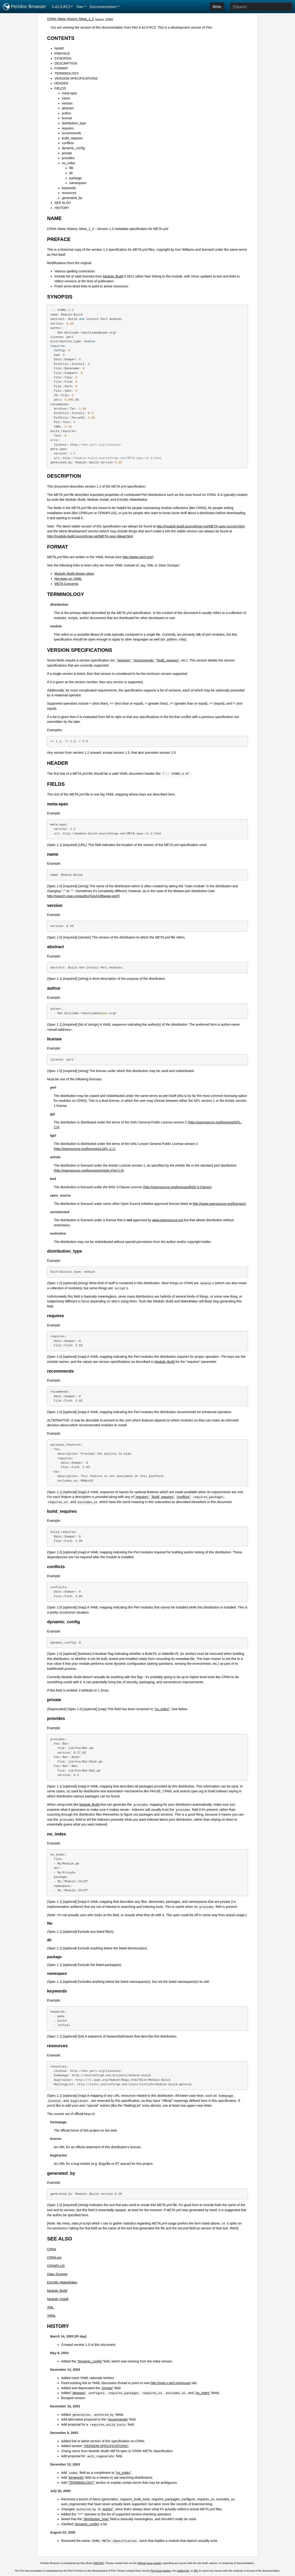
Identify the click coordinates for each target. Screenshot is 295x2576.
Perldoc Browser (24, 6)
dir (71, 173)
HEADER (61, 83)
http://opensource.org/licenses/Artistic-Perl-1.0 (89, 1170)
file (71, 168)
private (67, 153)
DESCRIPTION (65, 63)
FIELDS (60, 88)
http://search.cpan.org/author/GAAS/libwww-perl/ (82, 896)
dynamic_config (73, 148)
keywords (69, 188)
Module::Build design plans (74, 573)
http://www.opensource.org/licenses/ (219, 1204)
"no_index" (162, 1709)
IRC (196, 2570)
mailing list (183, 2570)
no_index (68, 163)
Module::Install (57, 2299)
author (66, 113)
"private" (107, 2388)
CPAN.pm (54, 2257)
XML (50, 2307)
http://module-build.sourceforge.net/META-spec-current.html (200, 526)
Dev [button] (80, 6)
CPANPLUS (56, 2266)
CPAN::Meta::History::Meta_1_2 (70, 19)
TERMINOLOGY (66, 73)
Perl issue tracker (160, 2570)
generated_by (72, 198)
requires (68, 128)
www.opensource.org (167, 1220)
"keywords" (76, 2477)
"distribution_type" (96, 2519)
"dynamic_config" (90, 2361)
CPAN (108, 19)
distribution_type (74, 123)
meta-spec (69, 93)
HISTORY (61, 208)
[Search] (261, 6)
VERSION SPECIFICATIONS (76, 78)
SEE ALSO (62, 203)
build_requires (72, 138)
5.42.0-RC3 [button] (61, 6)
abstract (68, 108)
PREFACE (62, 53)
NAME (59, 48)
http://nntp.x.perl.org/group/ (170, 2383)
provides (68, 158)
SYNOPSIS (62, 58)
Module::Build (113, 276)
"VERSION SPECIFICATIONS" (106, 2446)
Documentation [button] (103, 6)
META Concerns (66, 584)
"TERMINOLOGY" (81, 2482)
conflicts (68, 143)
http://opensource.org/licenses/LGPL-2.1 (84, 1149)
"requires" (124, 660)
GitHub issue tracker (149, 2563)
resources (69, 193)
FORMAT (61, 68)
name (66, 98)
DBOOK (98, 2563)
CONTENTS (60, 38)
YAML (51, 2315)
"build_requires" (167, 660)
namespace (77, 183)
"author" (107, 2509)
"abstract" (79, 2393)
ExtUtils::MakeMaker (62, 2282)
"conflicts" (183, 1497)
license (67, 118)
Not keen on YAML (68, 579)
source (100, 19)
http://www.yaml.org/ (138, 557)
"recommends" (143, 660)
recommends (71, 133)
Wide (216, 6)
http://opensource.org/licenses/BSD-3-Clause (177, 1187)
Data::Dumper (57, 2274)
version (67, 103)
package (75, 178)
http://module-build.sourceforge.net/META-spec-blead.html (90, 536)
